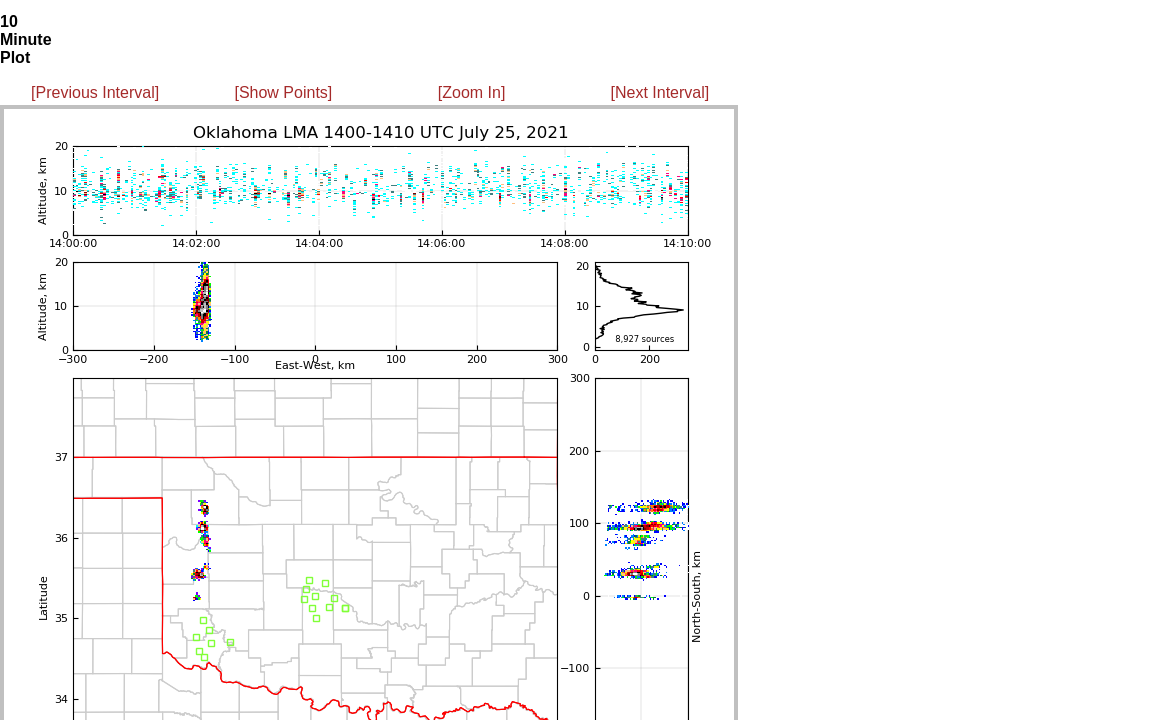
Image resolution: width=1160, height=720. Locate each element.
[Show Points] (283, 92)
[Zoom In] (472, 92)
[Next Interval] (660, 92)
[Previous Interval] (95, 92)
